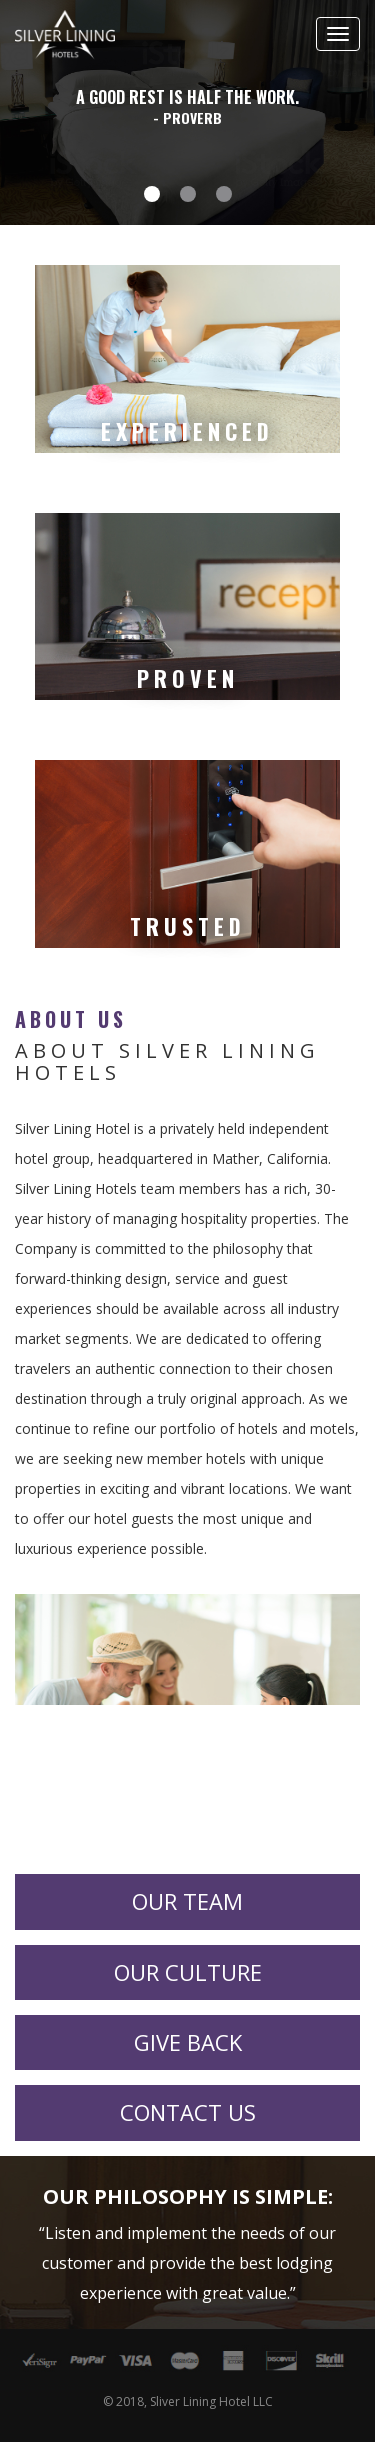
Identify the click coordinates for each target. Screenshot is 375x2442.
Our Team (187, 1901)
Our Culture (188, 1972)
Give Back (188, 2042)
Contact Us (188, 2112)
